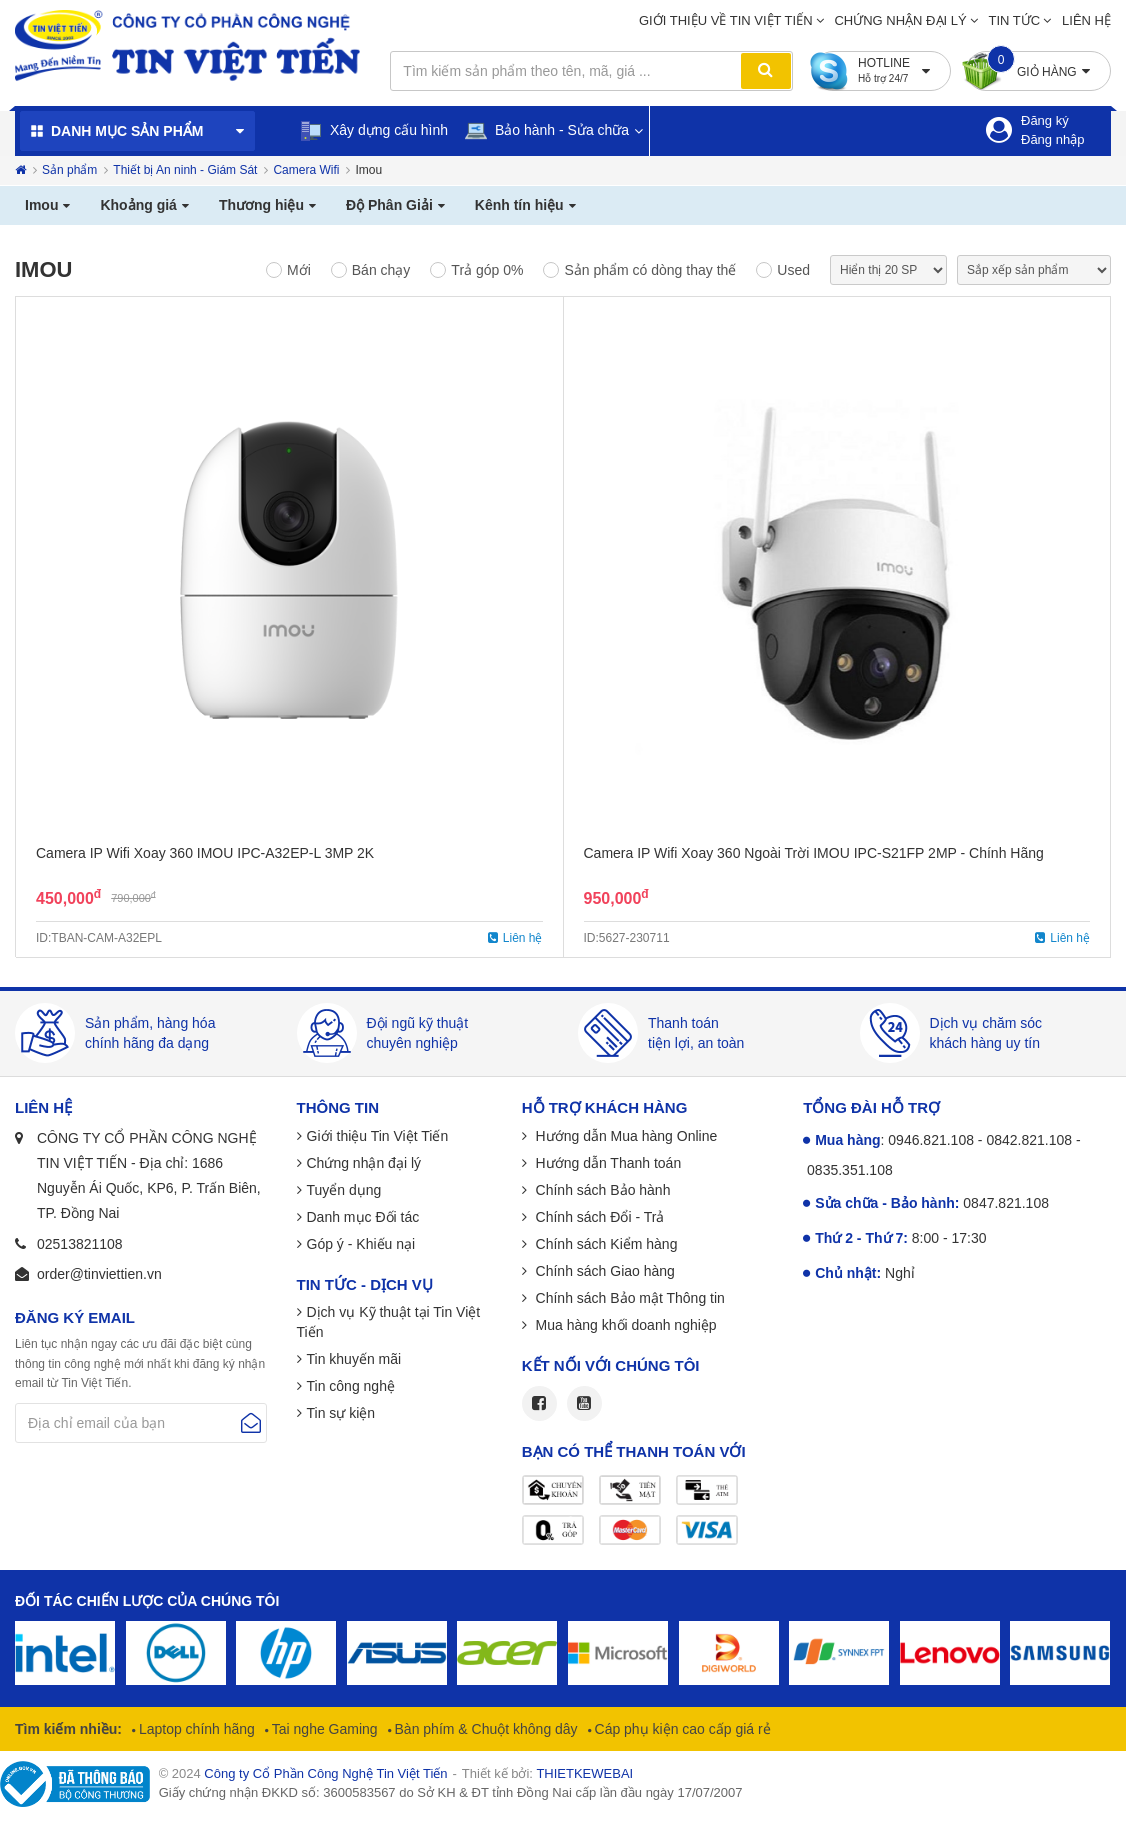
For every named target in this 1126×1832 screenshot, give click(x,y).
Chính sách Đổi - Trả (598, 1217)
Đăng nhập (1052, 139)
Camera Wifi (306, 170)
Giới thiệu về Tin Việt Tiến (726, 20)
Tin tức (1015, 20)
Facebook (539, 1403)
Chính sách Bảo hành (601, 1190)
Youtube (584, 1403)
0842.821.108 (1029, 1140)
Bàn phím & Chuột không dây (484, 1729)
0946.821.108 (931, 1140)
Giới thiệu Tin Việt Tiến (378, 1136)
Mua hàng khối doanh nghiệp (624, 1325)
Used (793, 270)
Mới (299, 270)
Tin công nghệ (351, 1386)
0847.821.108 (1006, 1203)
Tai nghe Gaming (323, 1729)
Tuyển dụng (344, 1190)
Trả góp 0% (487, 270)
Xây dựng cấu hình (373, 131)
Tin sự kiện (341, 1413)
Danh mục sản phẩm (127, 131)
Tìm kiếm (766, 71)
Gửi (251, 1423)
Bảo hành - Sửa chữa (546, 130)
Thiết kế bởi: (547, 1773)
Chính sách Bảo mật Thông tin (628, 1298)
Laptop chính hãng (195, 1729)
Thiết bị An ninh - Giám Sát (185, 170)
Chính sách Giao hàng (603, 1271)
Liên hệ (1086, 20)
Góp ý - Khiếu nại (361, 1244)
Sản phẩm (69, 170)
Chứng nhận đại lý (900, 20)
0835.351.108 (850, 1170)
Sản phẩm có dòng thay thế (650, 270)
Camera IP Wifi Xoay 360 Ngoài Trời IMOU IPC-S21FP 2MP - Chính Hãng (814, 853)
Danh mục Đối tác (363, 1217)
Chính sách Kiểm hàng (605, 1244)
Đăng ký (1045, 120)
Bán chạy (381, 270)
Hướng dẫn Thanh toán (607, 1163)
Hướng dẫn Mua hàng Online (625, 1136)
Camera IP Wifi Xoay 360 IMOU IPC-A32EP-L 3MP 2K (205, 853)
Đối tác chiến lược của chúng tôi (147, 1601)
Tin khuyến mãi (354, 1359)
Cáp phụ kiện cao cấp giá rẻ (681, 1729)
